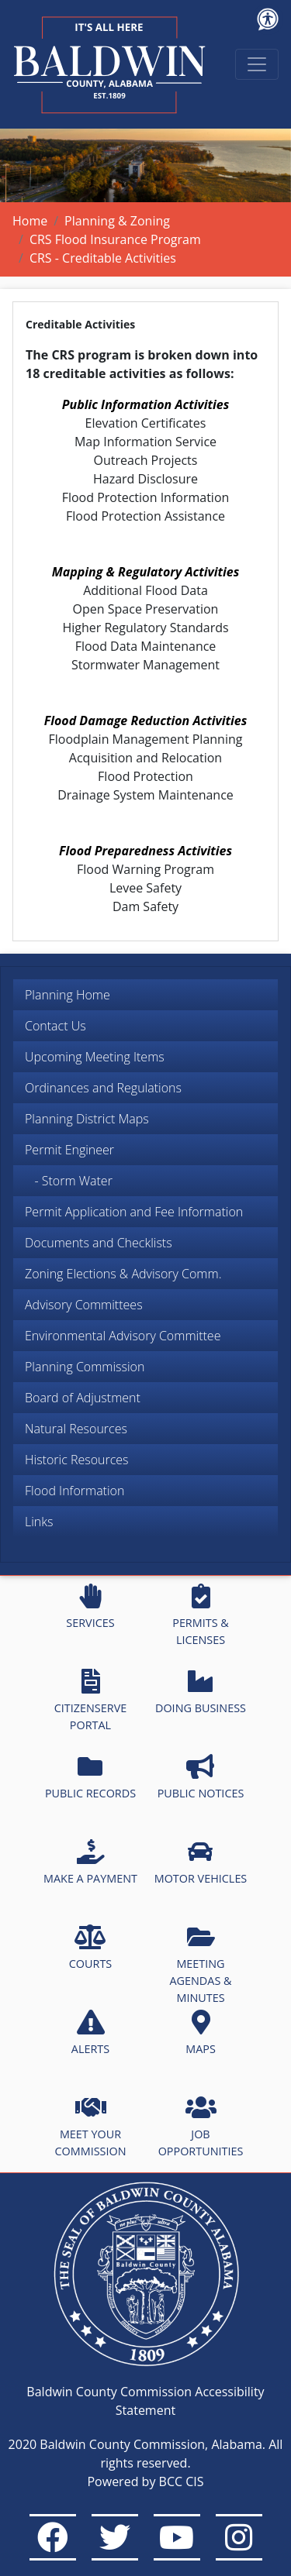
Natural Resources (76, 1428)
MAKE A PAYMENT (90, 1862)
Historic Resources (77, 1459)
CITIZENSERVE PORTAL (90, 1700)
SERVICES (90, 1607)
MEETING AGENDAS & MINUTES (200, 1964)
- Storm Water (69, 1180)
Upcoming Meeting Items (95, 1056)
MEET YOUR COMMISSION (90, 2126)
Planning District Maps (87, 1118)
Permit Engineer (69, 1149)
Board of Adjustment (82, 1397)
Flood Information (74, 1490)
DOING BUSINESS (200, 1692)
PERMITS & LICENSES (200, 1615)
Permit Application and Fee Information (134, 1211)
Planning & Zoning (117, 220)
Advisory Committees (84, 1304)
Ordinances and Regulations (103, 1087)
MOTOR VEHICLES (201, 1862)
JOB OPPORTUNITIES (201, 2126)
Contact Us (55, 1025)
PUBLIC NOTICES (201, 1777)
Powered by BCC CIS (145, 2481)
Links (39, 1521)
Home (29, 220)
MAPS (200, 2033)
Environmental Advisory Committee (122, 1335)
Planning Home (67, 994)
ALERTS (90, 2033)
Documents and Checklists (98, 1242)
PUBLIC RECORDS (90, 1777)
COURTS (90, 1947)
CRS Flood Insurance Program (115, 239)
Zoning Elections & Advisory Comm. (123, 1273)
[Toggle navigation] (257, 64)
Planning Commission (84, 1366)
